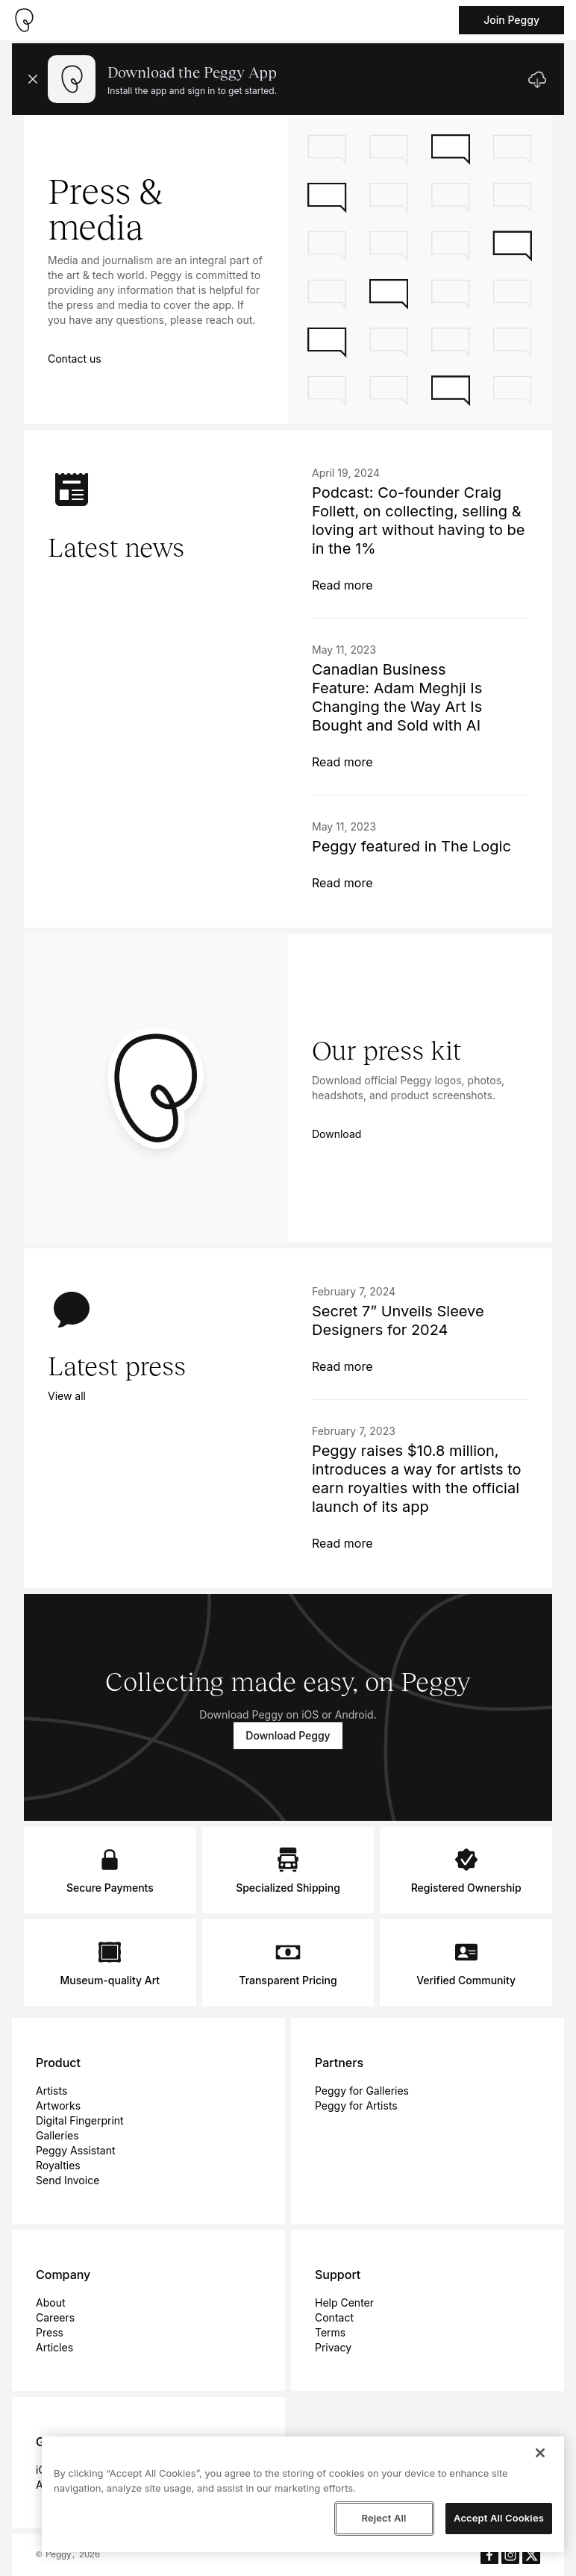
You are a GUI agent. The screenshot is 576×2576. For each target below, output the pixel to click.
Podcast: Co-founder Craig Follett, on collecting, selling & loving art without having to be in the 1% (418, 520)
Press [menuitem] (49, 2332)
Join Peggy (511, 19)
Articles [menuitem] (54, 2347)
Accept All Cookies (499, 2518)
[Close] (540, 2452)
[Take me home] (24, 20)
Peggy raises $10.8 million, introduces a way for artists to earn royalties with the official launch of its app (417, 1479)
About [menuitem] (50, 2302)
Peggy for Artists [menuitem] (356, 2105)
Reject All (383, 2518)
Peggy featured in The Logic (411, 846)
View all (67, 1395)
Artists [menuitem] (51, 2090)
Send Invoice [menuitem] (67, 2180)
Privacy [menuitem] (333, 2347)
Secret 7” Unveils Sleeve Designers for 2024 (398, 1320)
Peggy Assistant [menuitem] (76, 2150)
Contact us (74, 358)
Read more (342, 585)
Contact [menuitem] (334, 2317)
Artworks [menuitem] (58, 2105)
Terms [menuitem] (330, 2332)
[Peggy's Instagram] (510, 2555)
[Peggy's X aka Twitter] (531, 2555)
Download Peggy (287, 1735)
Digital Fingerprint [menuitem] (80, 2120)
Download (336, 1134)
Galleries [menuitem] (57, 2135)
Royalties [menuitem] (58, 2165)
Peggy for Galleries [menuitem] (362, 2090)
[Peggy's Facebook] (489, 2555)
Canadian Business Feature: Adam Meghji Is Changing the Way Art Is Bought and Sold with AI (397, 697)
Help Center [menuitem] (344, 2302)
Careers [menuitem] (55, 2317)
